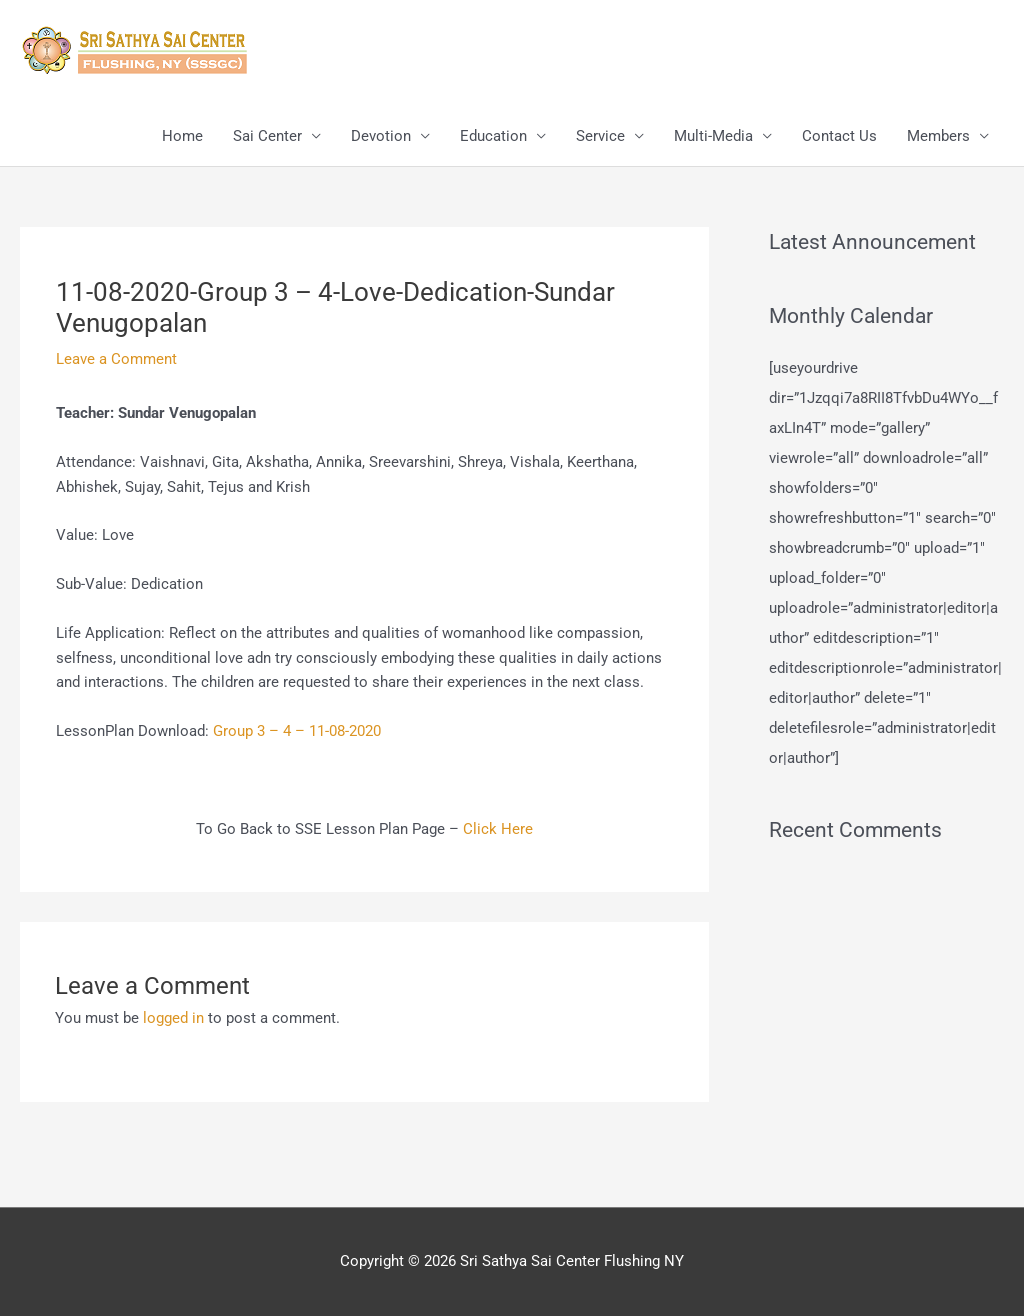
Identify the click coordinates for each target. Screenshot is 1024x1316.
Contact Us (839, 136)
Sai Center (267, 136)
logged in (173, 1018)
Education (493, 136)
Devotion (381, 136)
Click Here (498, 829)
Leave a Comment (116, 359)
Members (938, 136)
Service (600, 136)
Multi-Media (713, 136)
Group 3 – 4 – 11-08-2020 (297, 731)
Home (182, 136)
